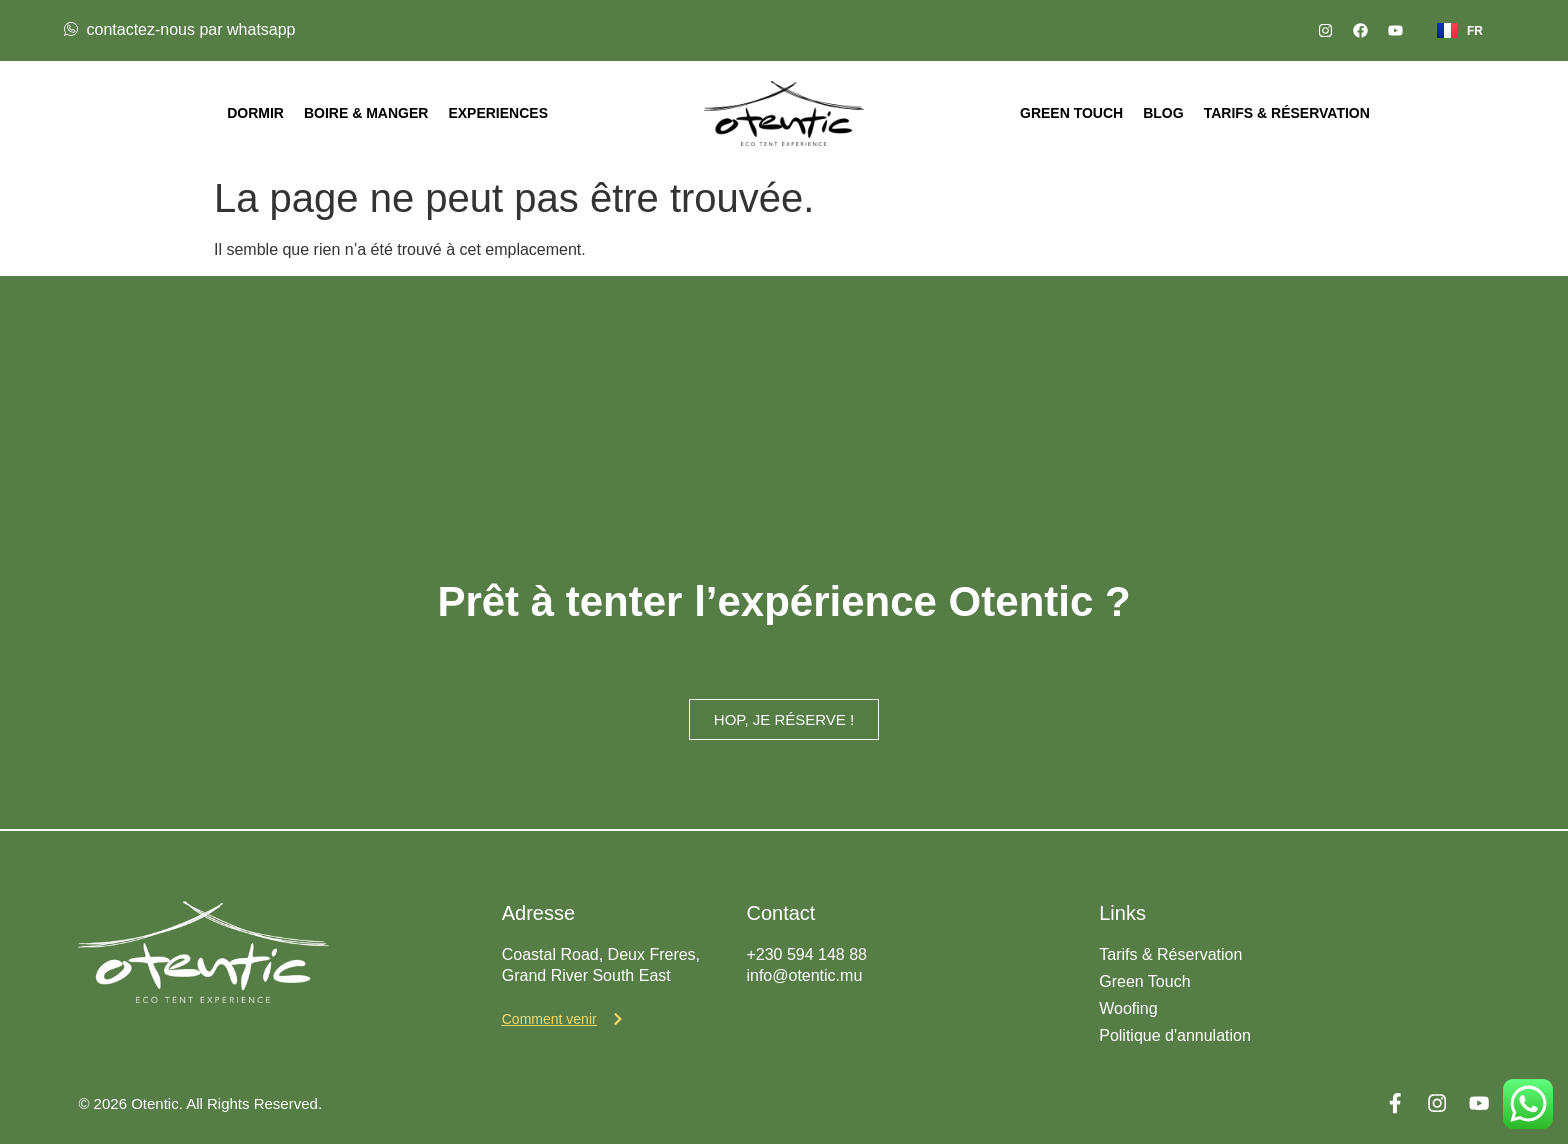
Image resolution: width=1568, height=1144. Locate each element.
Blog (1163, 113)
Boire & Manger (366, 113)
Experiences (498, 113)
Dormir (255, 113)
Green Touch (1071, 113)
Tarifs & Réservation (1287, 113)
